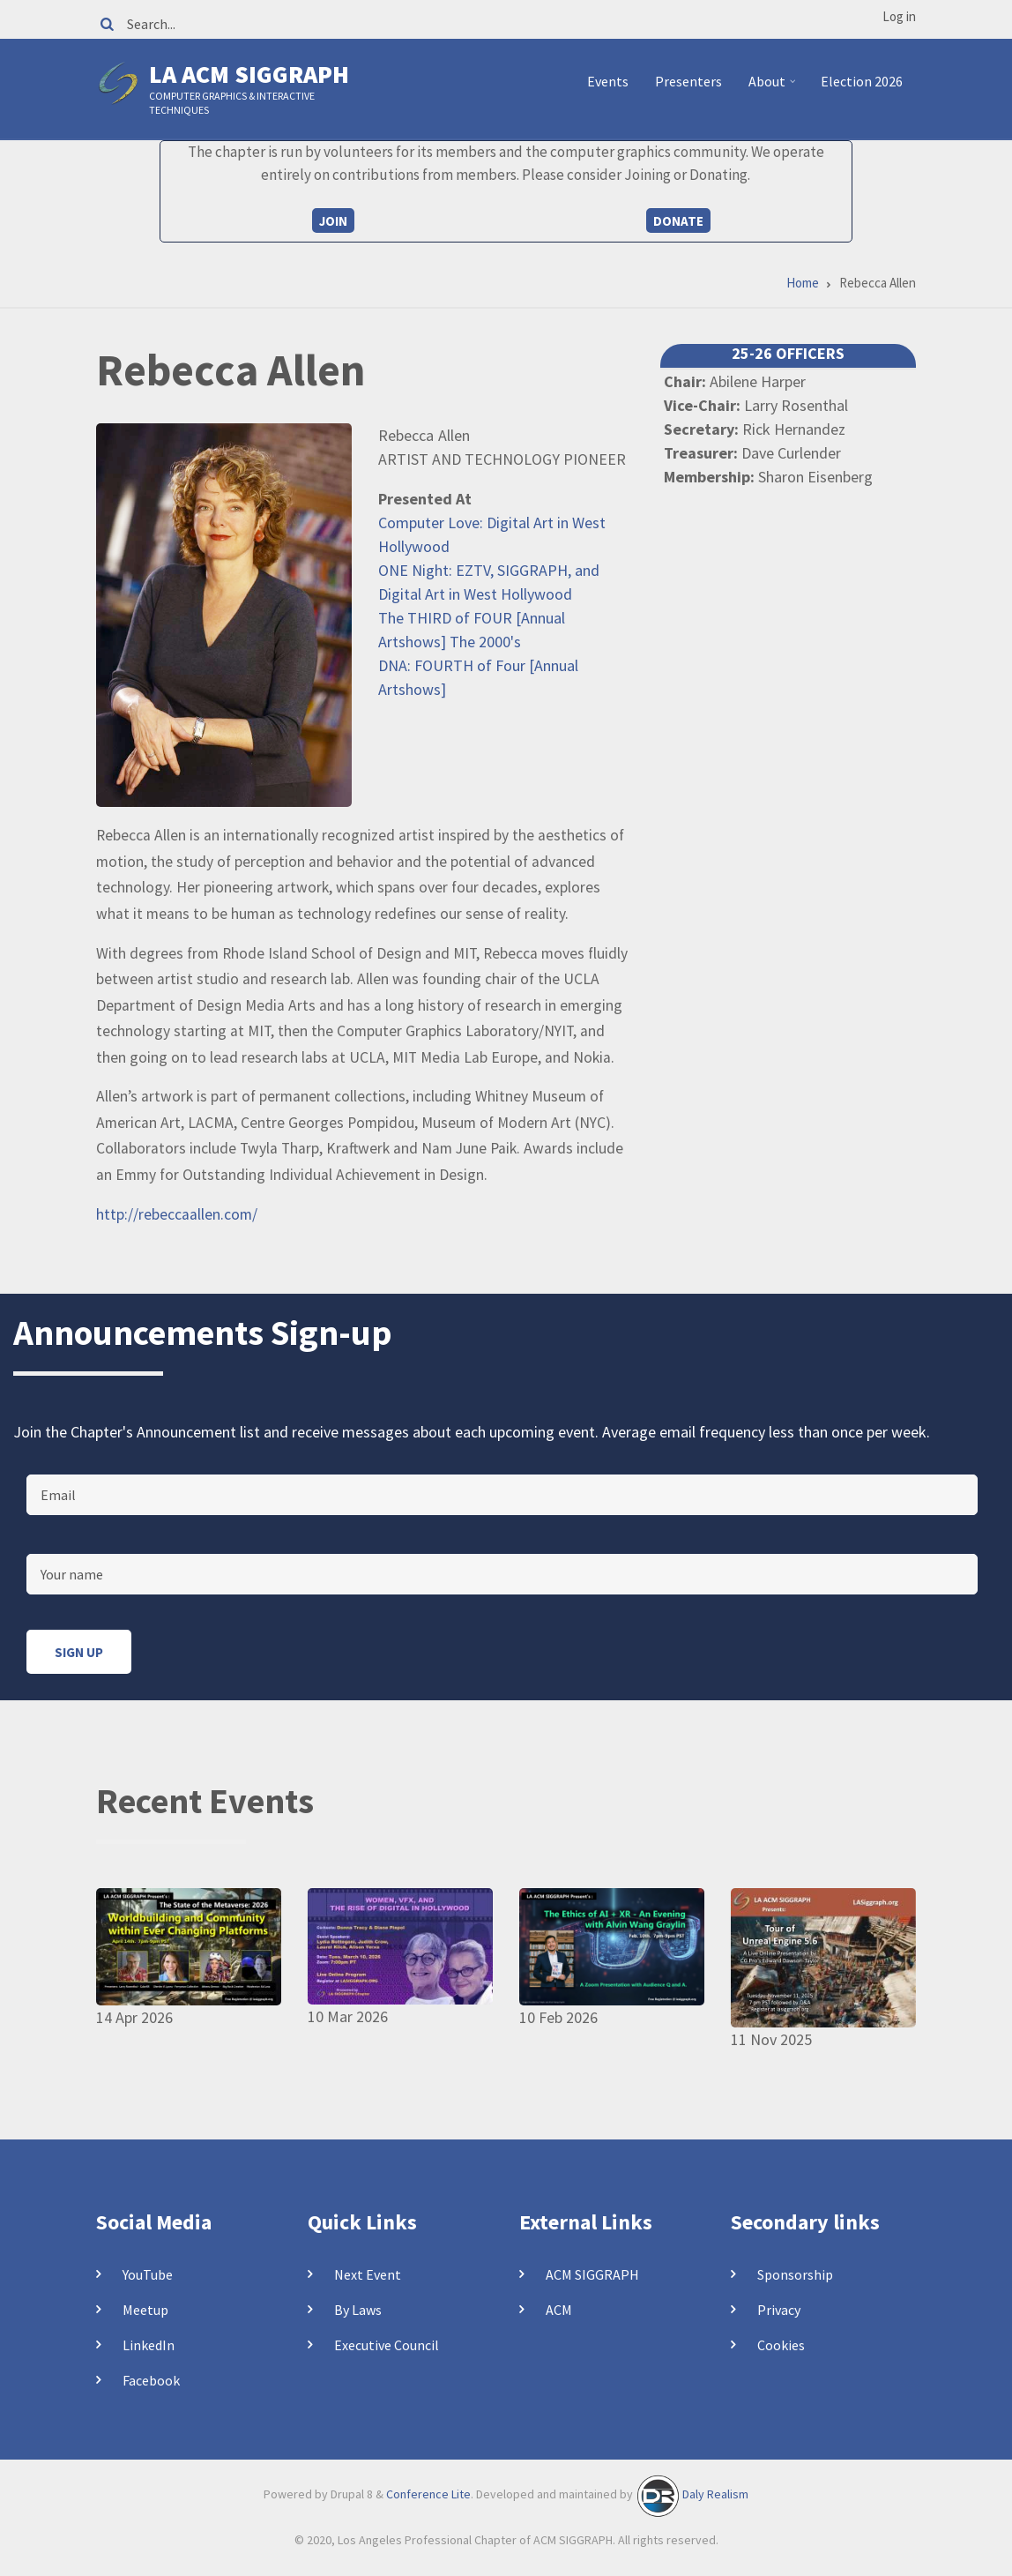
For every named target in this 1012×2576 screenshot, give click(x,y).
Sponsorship (795, 2274)
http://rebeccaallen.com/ (176, 1214)
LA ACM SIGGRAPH (249, 74)
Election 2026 (862, 81)
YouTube (148, 2274)
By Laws (358, 2309)
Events (608, 81)
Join (333, 221)
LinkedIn (149, 2345)
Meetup (145, 2309)
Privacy (778, 2309)
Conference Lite (428, 2495)
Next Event (367, 2274)
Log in (899, 16)
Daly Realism (715, 2495)
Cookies (781, 2345)
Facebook (151, 2380)
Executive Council (386, 2345)
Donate (678, 221)
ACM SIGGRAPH (592, 2274)
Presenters (688, 81)
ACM (559, 2309)
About (774, 88)
